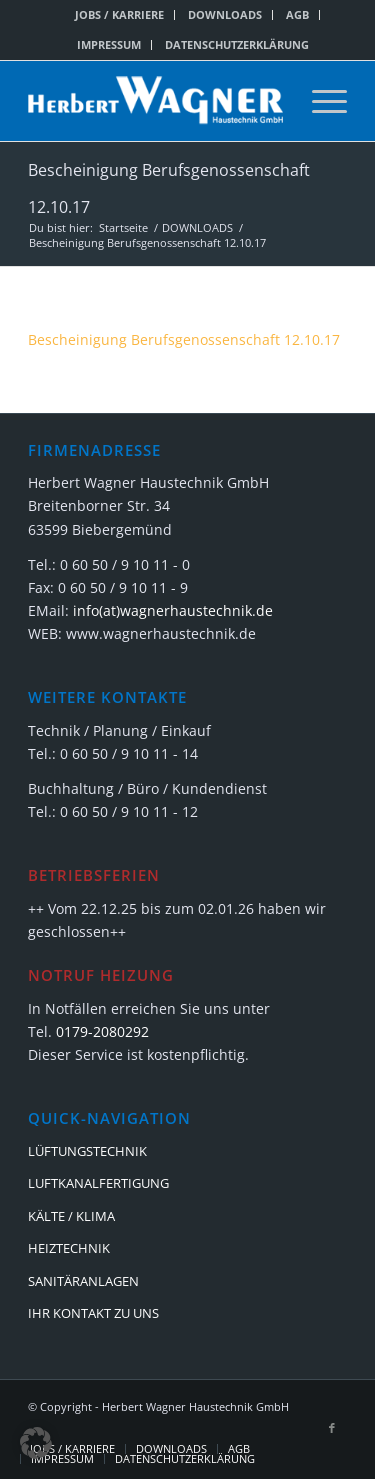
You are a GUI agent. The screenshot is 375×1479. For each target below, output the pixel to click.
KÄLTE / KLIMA (71, 1216)
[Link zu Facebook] (332, 1428)
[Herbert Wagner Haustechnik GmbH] (155, 101)
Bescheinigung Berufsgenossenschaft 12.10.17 (184, 339)
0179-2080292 (102, 1031)
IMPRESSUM (109, 44)
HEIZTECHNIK (69, 1248)
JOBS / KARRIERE (119, 14)
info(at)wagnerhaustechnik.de (173, 610)
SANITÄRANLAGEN (83, 1281)
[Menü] (319, 101)
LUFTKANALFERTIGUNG (98, 1183)
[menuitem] (120, 15)
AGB (297, 14)
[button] (36, 1443)
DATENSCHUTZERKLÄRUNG (237, 44)
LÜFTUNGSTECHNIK (87, 1151)
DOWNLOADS (225, 14)
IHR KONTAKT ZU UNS (93, 1313)
